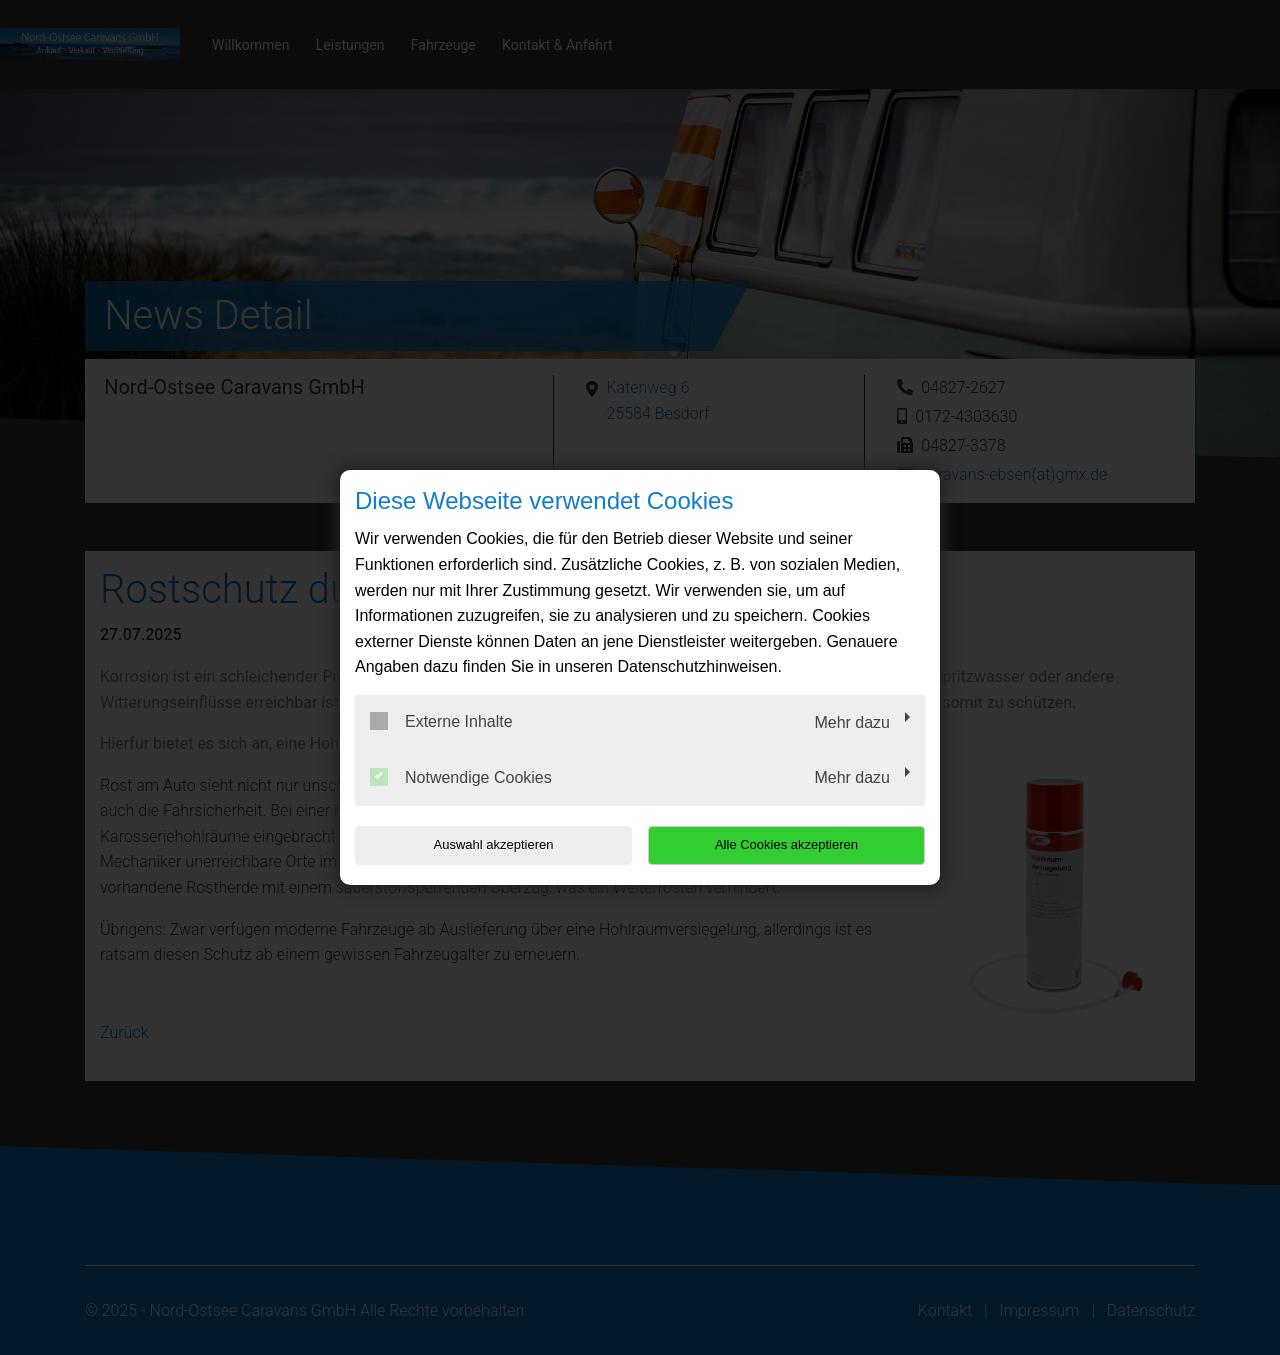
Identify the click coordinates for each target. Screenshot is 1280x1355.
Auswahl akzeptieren (483, 844)
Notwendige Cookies (461, 777)
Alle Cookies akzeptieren (796, 844)
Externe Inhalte (441, 721)
